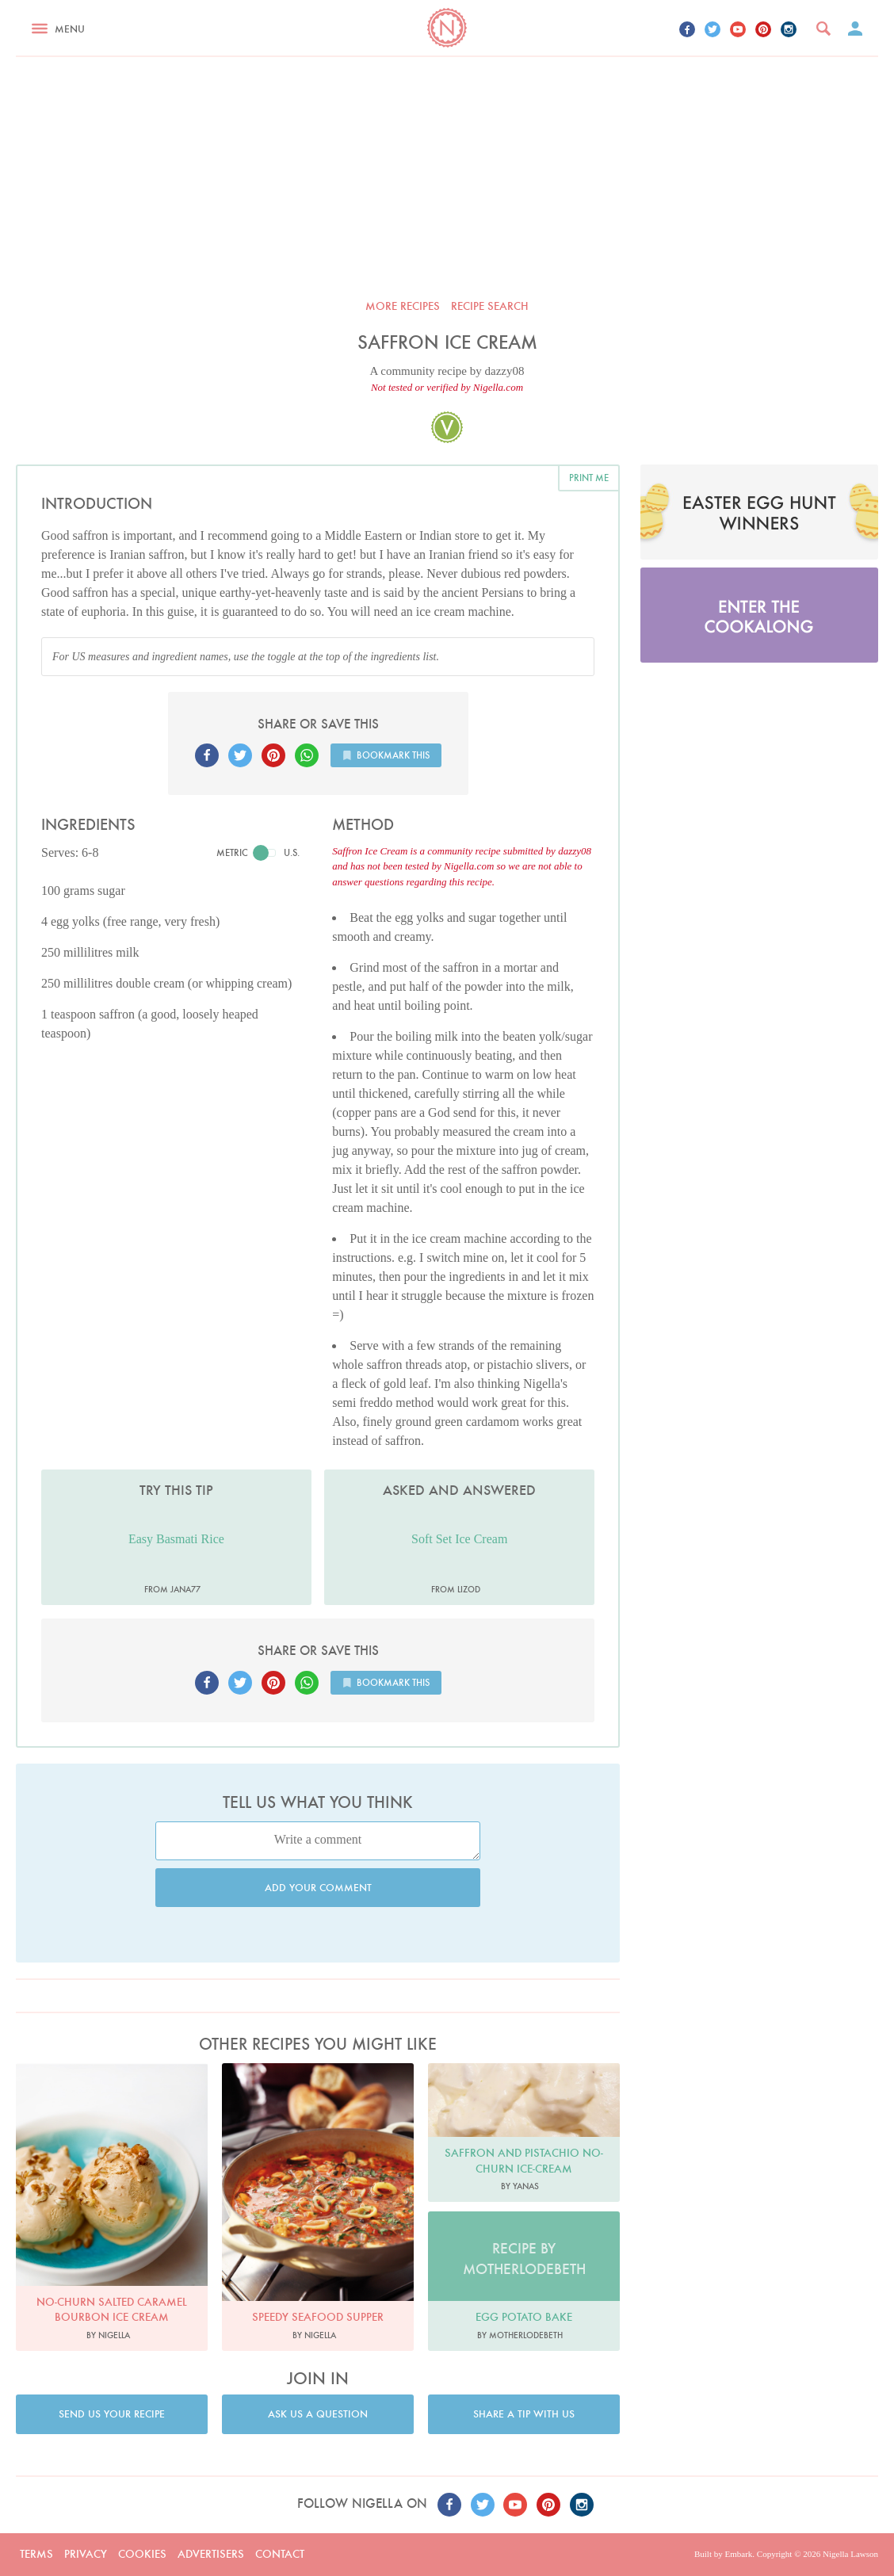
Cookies (142, 2554)
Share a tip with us (524, 2414)
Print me (589, 477)
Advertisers (211, 2554)
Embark (738, 2554)
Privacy (85, 2554)
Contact (279, 2554)
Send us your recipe (112, 2414)
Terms (36, 2554)
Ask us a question (318, 2414)
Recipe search (490, 306)
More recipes (402, 306)
